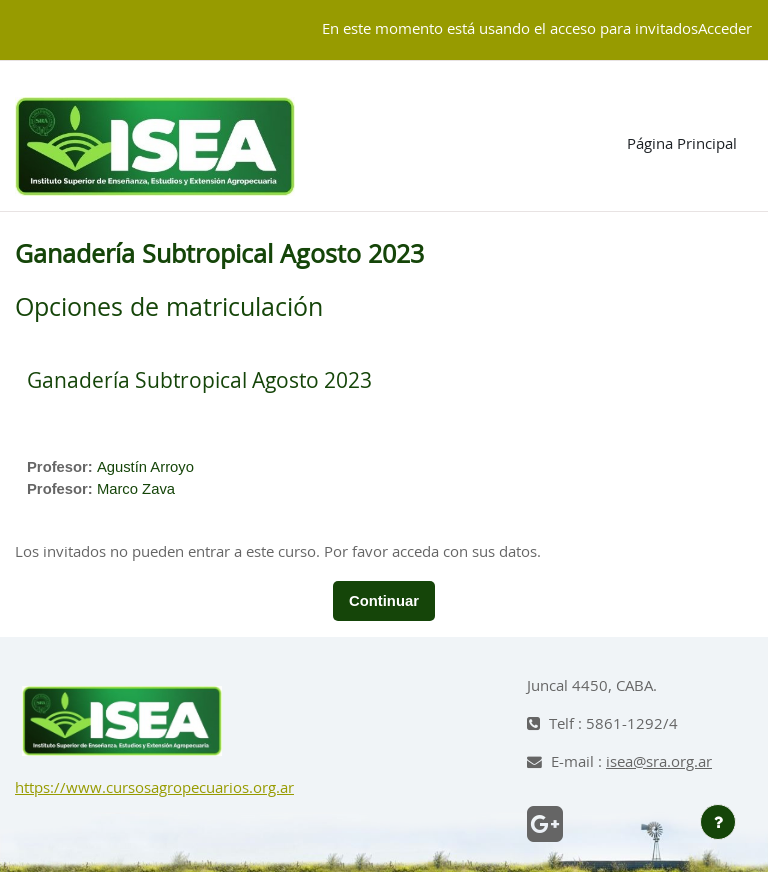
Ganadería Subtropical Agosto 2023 (199, 381)
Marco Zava (136, 489)
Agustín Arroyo (145, 467)
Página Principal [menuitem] (682, 144)
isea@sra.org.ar (659, 762)
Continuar (384, 601)
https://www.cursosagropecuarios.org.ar (154, 788)
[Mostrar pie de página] (718, 822)
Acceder (725, 29)
